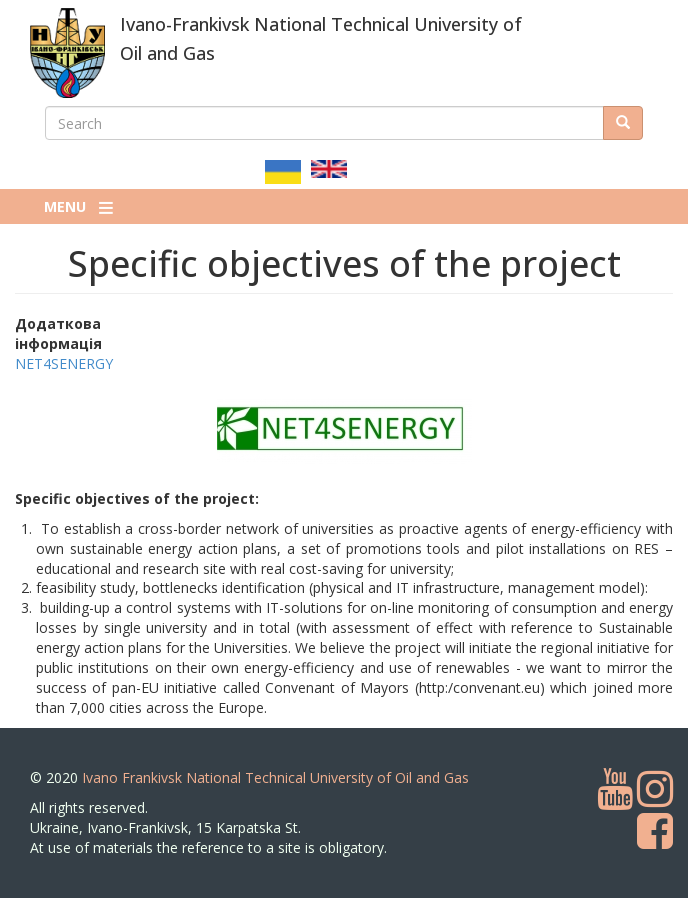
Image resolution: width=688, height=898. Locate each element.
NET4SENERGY (64, 363)
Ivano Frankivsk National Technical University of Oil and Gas (275, 777)
